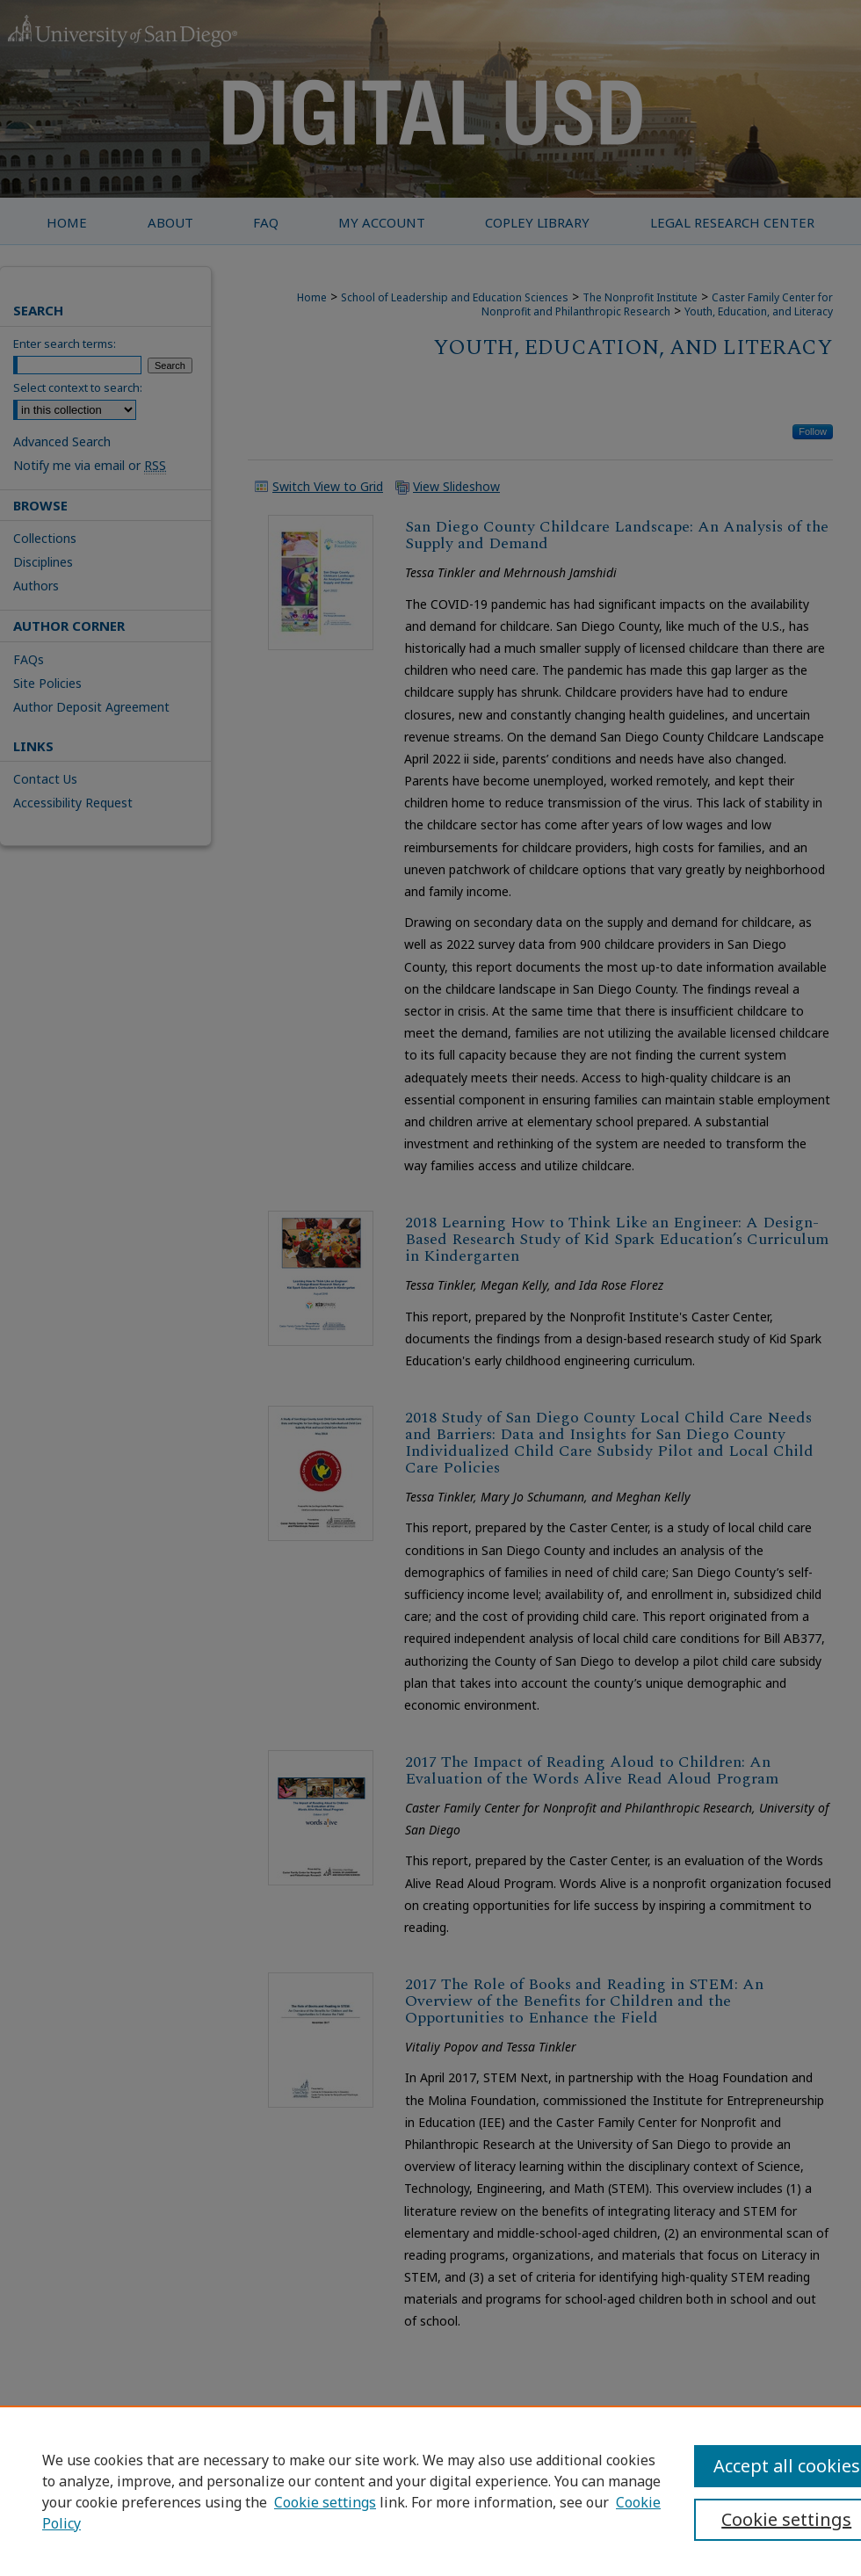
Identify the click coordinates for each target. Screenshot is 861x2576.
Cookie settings (325, 2502)
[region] (430, 2491)
